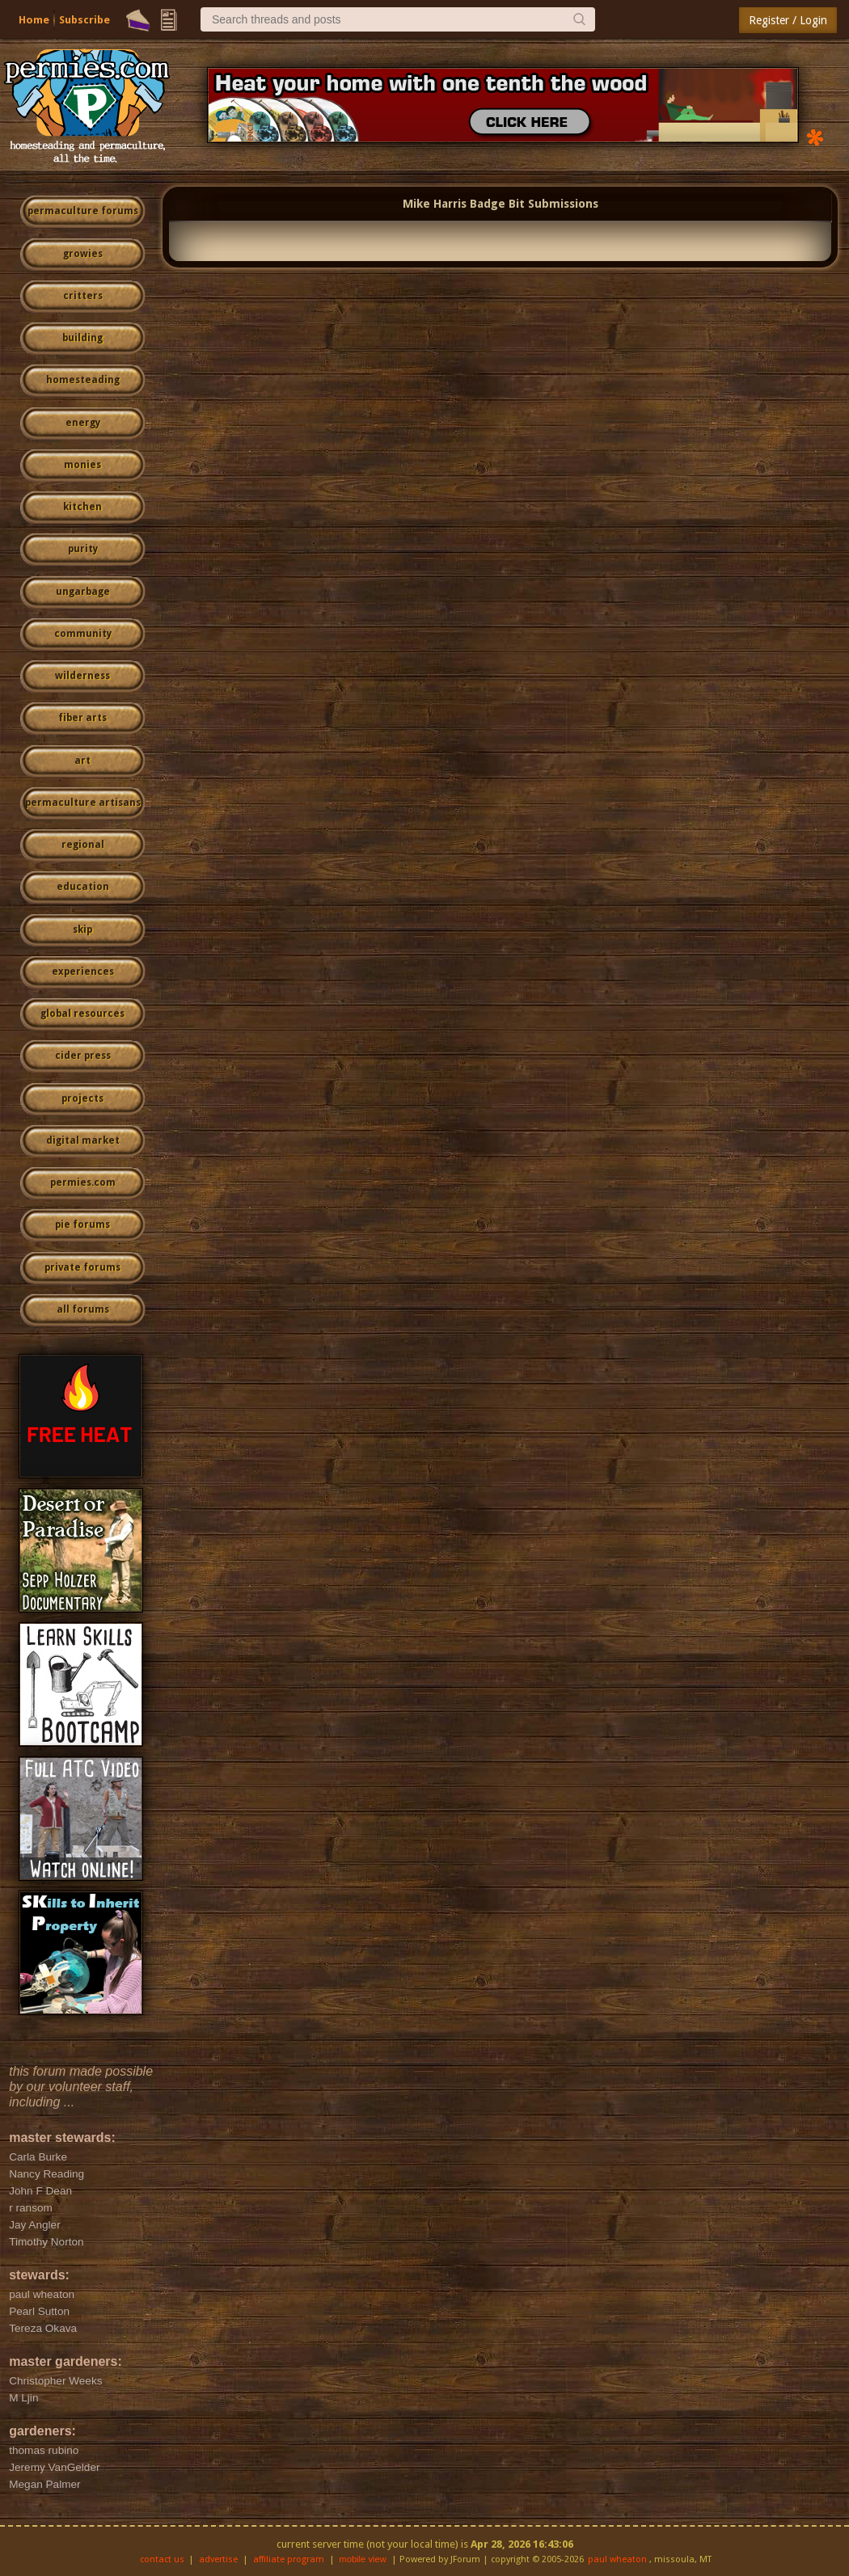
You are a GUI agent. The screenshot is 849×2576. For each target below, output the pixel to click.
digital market (83, 1140)
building (82, 338)
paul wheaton (617, 2559)
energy (82, 422)
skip (82, 929)
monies (82, 464)
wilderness (82, 675)
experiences (83, 971)
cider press (83, 1055)
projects (82, 1098)
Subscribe (84, 20)
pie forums (82, 1224)
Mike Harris (435, 203)
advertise (218, 2559)
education (83, 886)
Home (34, 20)
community (83, 633)
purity (83, 548)
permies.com (83, 1182)
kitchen (82, 506)
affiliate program (288, 2559)
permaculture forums (82, 211)
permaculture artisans (83, 802)
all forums (83, 1309)
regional (82, 844)
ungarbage (83, 591)
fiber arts (82, 717)
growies (83, 253)
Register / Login (788, 20)
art (82, 760)
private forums (82, 1267)
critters (83, 295)
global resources (82, 1013)
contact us (162, 2559)
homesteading (83, 380)
